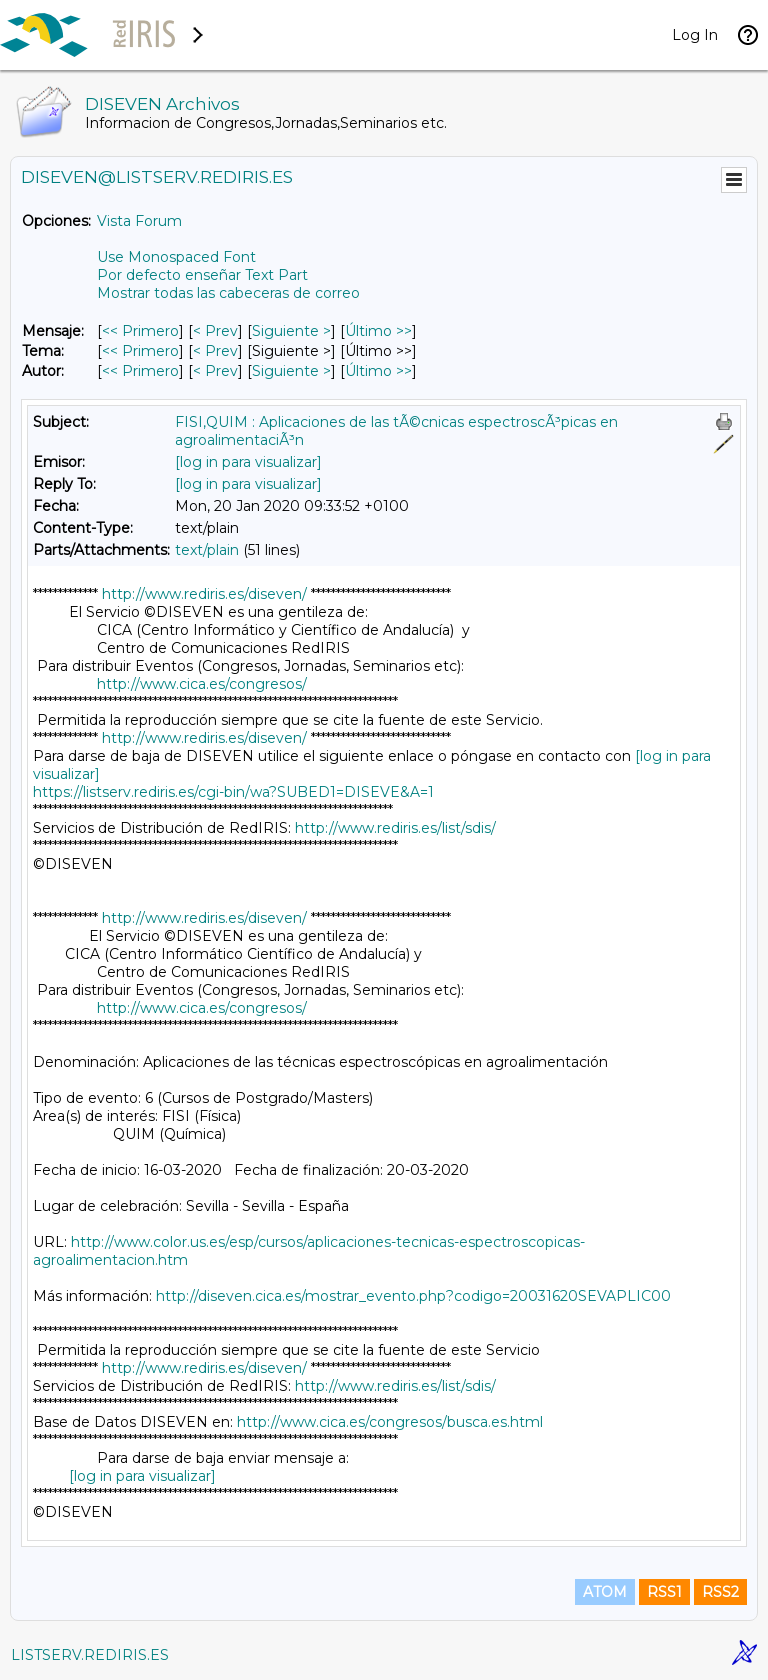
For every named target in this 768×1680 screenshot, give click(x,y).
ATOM (605, 1592)
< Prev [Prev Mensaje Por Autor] (215, 371)
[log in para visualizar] (248, 462)
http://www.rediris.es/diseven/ (204, 594)
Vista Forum (139, 221)
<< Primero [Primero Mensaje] (140, 331)
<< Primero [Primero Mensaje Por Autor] (140, 371)
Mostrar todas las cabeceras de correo (228, 293)
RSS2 (720, 1592)
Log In (695, 35)
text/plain (207, 550)
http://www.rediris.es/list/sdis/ (395, 828)
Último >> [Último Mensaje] (378, 331)
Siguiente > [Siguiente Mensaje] (291, 331)
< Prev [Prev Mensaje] (215, 331)
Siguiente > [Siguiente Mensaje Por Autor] (291, 371)
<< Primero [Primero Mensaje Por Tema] (140, 351)
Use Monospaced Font (176, 257)
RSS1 (664, 1592)
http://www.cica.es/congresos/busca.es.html (390, 1422)
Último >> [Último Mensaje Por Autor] (378, 371)
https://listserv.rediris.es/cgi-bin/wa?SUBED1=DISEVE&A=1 (233, 792)
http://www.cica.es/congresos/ (202, 684)
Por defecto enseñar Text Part (202, 275)
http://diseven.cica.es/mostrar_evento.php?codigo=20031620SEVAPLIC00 (413, 1296)
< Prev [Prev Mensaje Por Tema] (215, 351)
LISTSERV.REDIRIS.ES (90, 1655)
